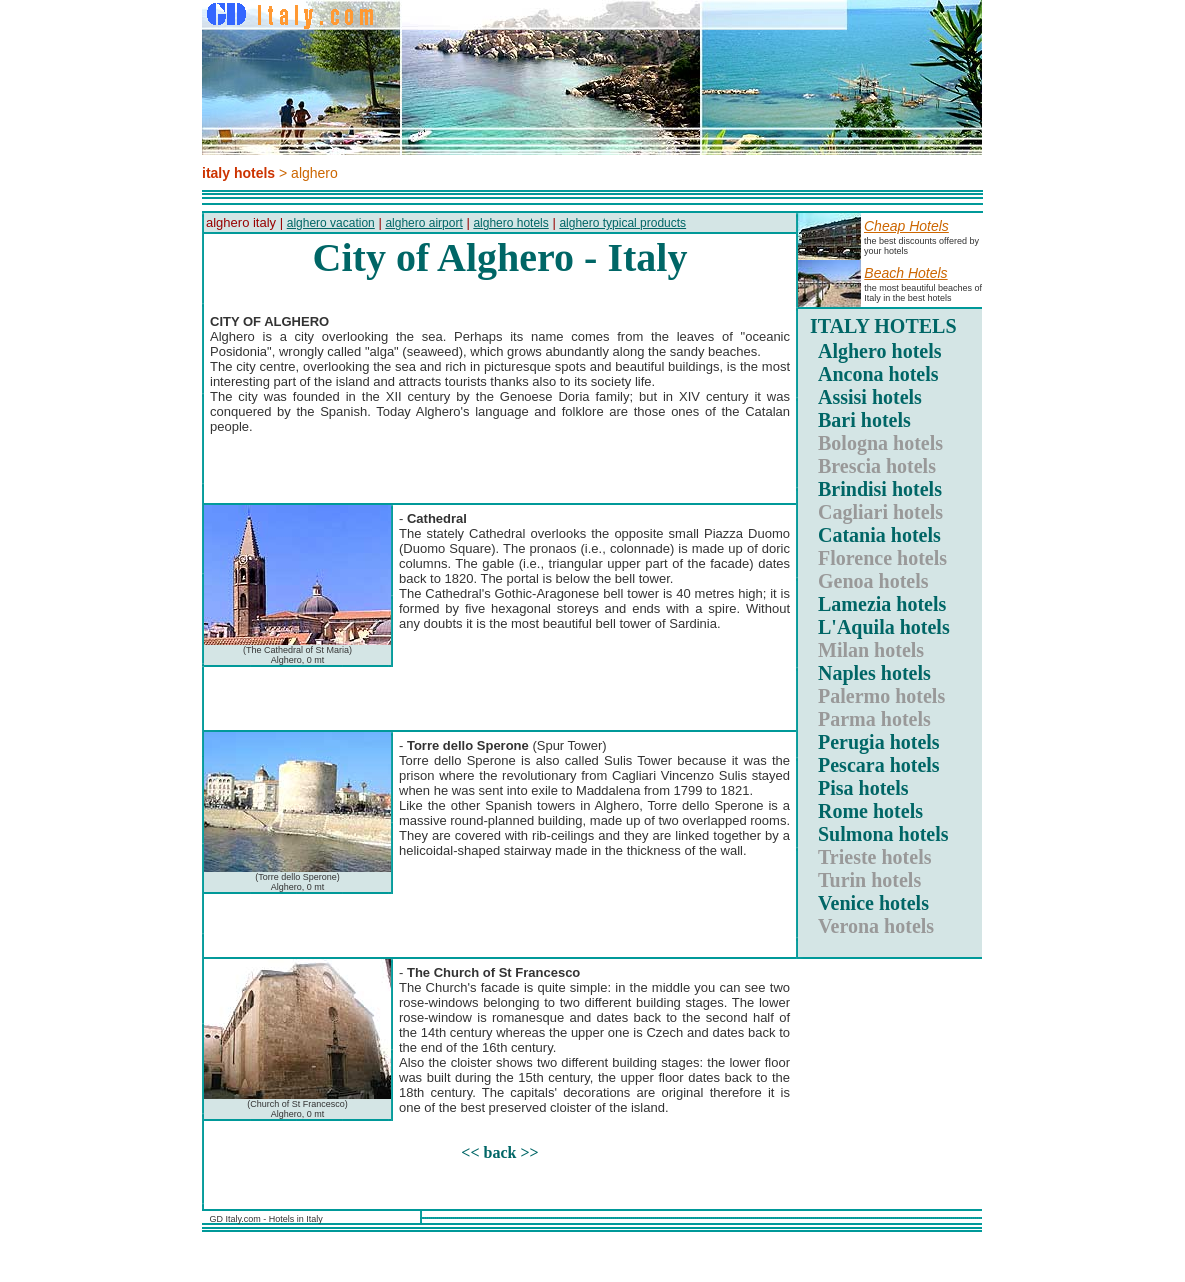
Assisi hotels (870, 397)
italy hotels (238, 173)
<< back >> (499, 1152)
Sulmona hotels (883, 834)
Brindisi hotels (880, 489)
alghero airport (423, 223)
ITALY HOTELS (883, 326)
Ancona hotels (878, 374)
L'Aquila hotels (884, 627)
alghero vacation (331, 223)
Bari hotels (864, 420)
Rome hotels (870, 811)
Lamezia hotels (882, 604)
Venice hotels (873, 903)
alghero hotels (510, 223)
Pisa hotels (863, 788)
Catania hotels (879, 535)
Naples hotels (874, 673)
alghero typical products (622, 223)
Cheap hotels (906, 226)
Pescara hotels (879, 765)
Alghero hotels (880, 351)
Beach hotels (905, 273)
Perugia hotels (879, 742)
